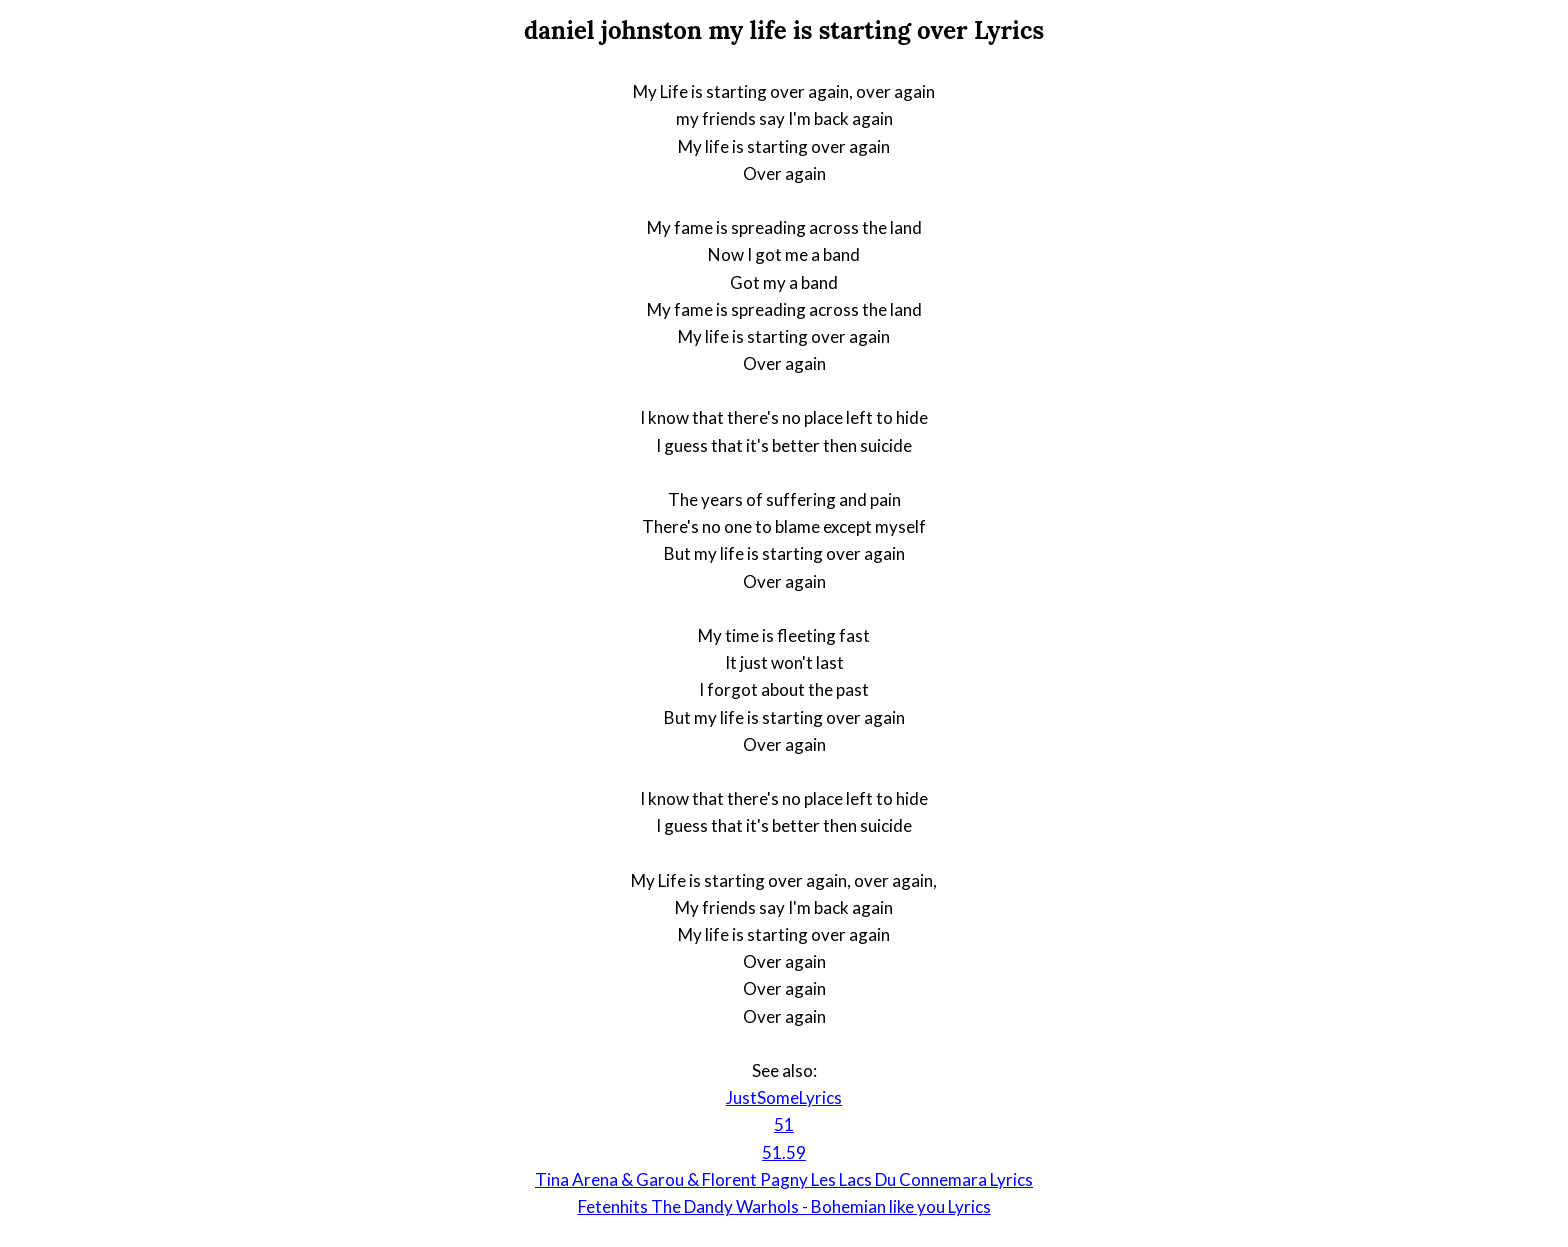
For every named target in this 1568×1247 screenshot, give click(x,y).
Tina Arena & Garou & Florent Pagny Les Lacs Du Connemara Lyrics (784, 1179)
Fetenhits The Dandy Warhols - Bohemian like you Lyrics (784, 1206)
